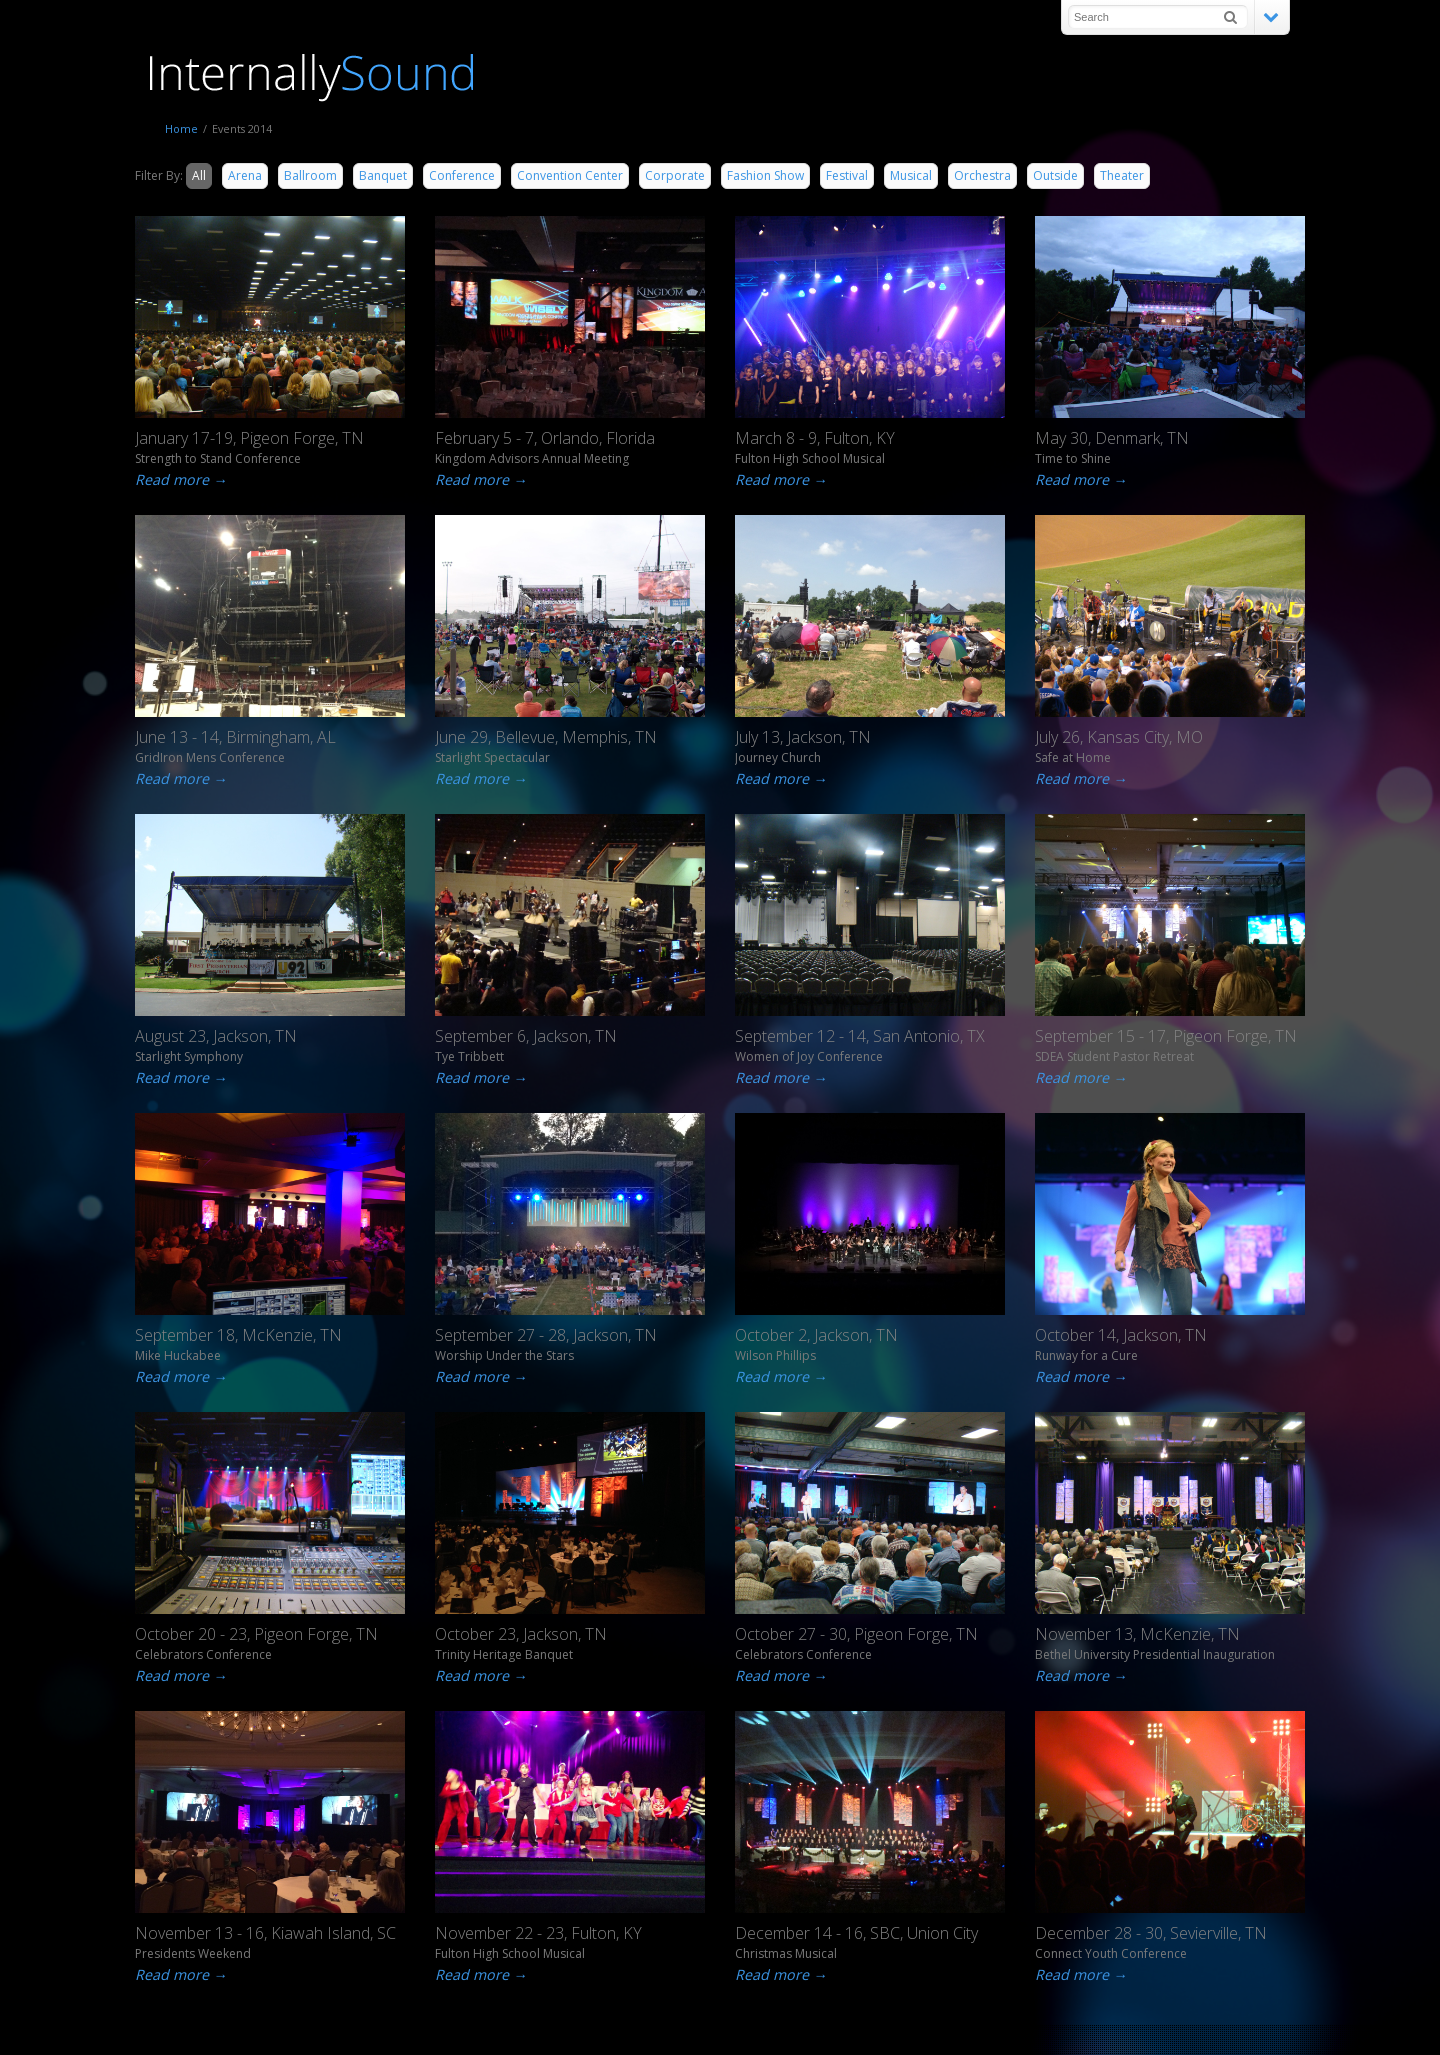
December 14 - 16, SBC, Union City (856, 1933)
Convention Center (570, 175)
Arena (245, 175)
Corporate (675, 175)
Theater (1122, 175)
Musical (911, 175)
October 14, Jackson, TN (1121, 1335)
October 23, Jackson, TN (521, 1634)
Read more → (171, 479)
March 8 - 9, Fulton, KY (815, 438)
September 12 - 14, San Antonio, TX (860, 1036)
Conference (462, 175)
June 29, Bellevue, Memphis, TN (546, 737)
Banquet (383, 175)
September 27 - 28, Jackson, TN (546, 1335)
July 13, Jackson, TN (803, 737)
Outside (1055, 175)
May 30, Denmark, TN (1112, 438)
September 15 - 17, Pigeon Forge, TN (1166, 1036)
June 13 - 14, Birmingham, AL (235, 737)
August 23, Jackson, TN (216, 1036)
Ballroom (310, 175)
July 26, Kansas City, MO (1119, 737)
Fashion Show (765, 175)
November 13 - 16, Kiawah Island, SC (265, 1933)
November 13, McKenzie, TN (1137, 1634)
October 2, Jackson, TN (816, 1335)
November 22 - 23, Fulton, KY (538, 1933)
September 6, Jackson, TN (526, 1036)
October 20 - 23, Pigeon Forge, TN (256, 1634)
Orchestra (982, 175)
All (199, 175)
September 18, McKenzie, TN (238, 1335)
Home (181, 128)
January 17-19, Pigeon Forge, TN (249, 438)
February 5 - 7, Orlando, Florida (545, 438)
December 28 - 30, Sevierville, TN (1151, 1933)
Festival (847, 175)
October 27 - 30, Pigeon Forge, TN (856, 1634)
